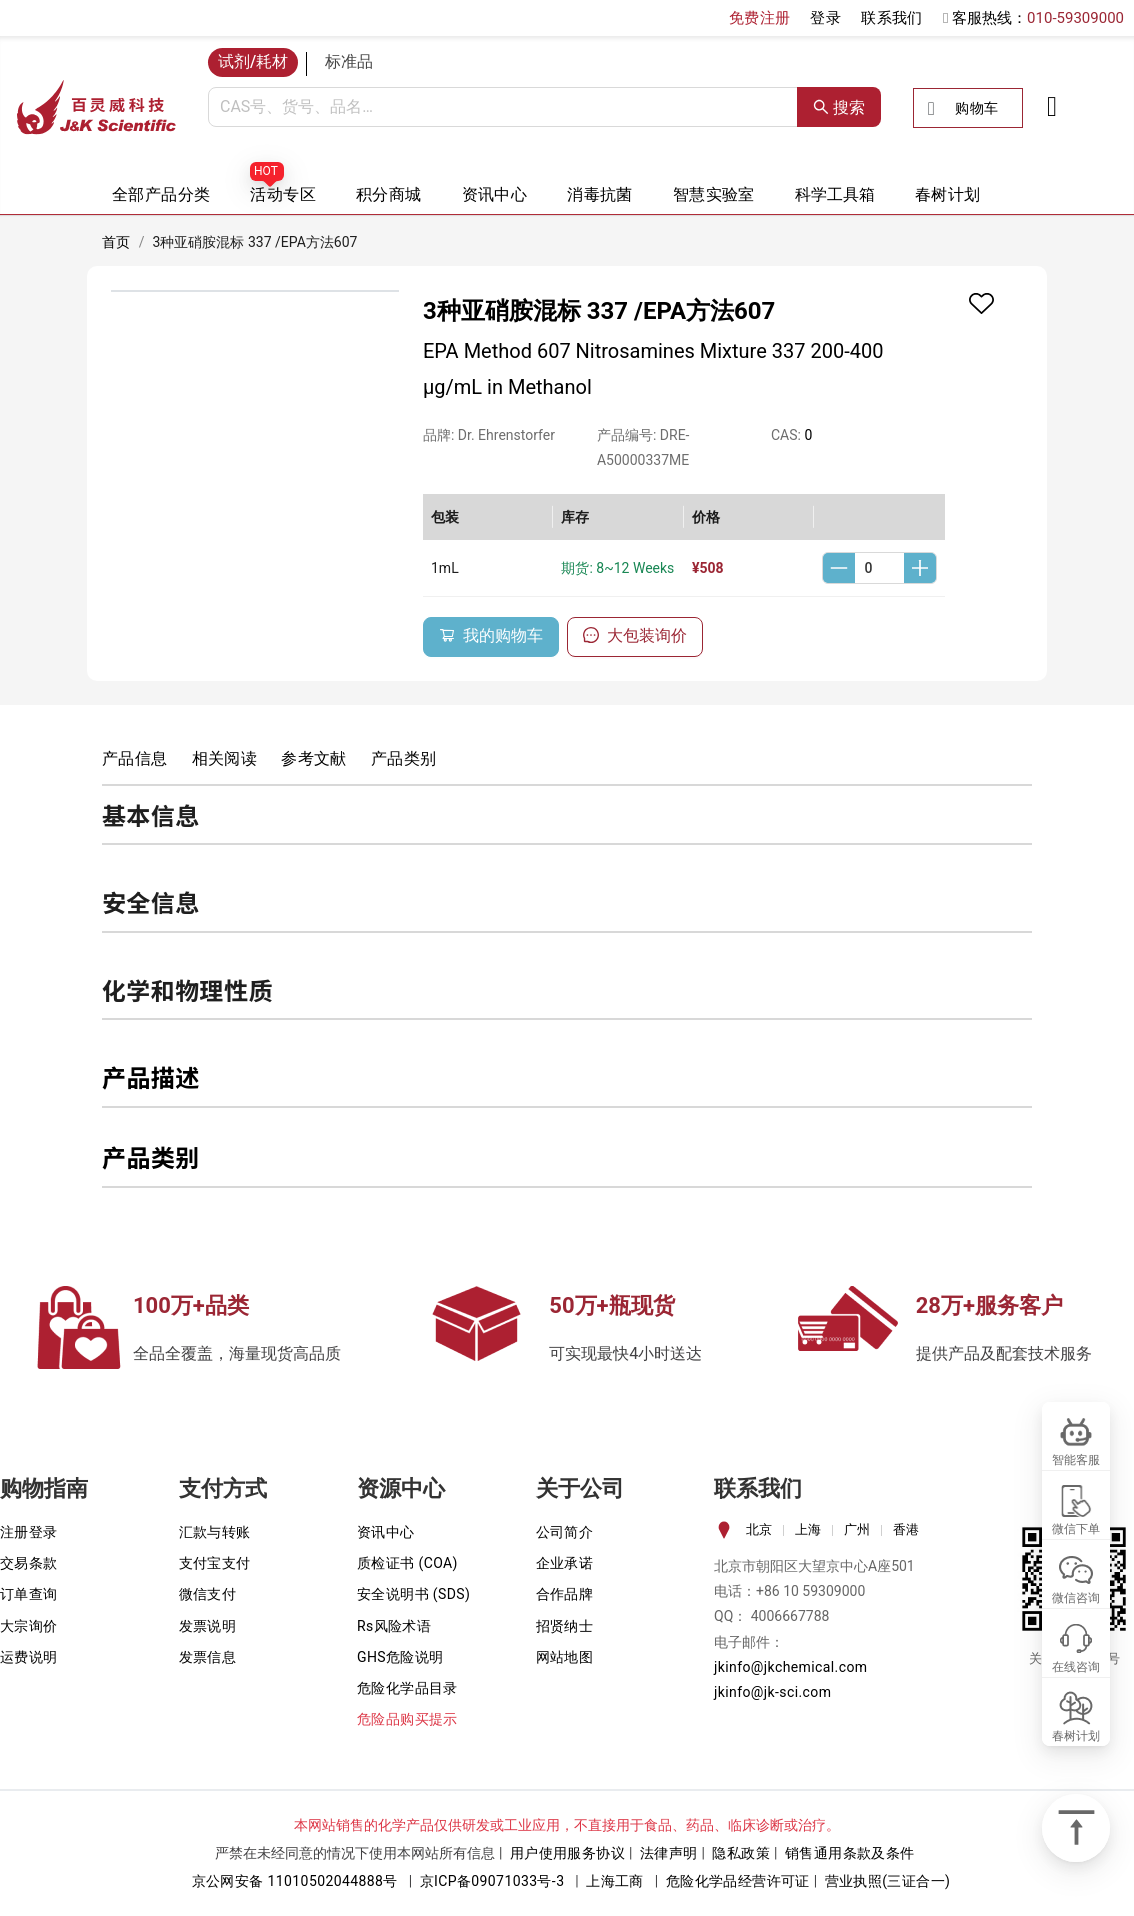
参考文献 (314, 758)
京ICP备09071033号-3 (492, 1881)
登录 (825, 18)
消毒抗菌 (600, 194)
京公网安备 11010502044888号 (295, 1881)
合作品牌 (565, 1594)
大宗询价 (29, 1626)
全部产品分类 (161, 194)
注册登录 (29, 1532)
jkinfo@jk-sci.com (772, 1692)
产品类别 (404, 758)
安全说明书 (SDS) (413, 1594)
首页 (116, 242)
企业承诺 (565, 1563)
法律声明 (669, 1853)
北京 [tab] (759, 1529)
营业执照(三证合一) (888, 1881)
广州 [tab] (857, 1529)
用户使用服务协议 (567, 1853)
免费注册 (760, 18)
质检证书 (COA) (407, 1563)
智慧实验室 (714, 194)
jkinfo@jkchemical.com (791, 1667)
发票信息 (208, 1657)
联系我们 (892, 18)
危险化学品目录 (407, 1688)
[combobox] (503, 107)
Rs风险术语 (394, 1626)
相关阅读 (225, 758)
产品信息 (135, 758)
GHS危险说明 (400, 1657)
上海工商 (615, 1881)
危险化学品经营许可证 (738, 1881)
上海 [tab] (808, 1529)
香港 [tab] (906, 1529)
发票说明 (208, 1626)
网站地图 (565, 1657)
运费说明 (29, 1657)
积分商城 (389, 194)
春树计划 (948, 194)
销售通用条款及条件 (850, 1853)
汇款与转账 (215, 1532)
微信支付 (208, 1594)
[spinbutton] (879, 568)
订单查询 (29, 1594)
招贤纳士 (565, 1626)
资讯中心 (495, 194)
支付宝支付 (215, 1563)
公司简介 (565, 1532)
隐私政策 (741, 1853)
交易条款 (29, 1563)
